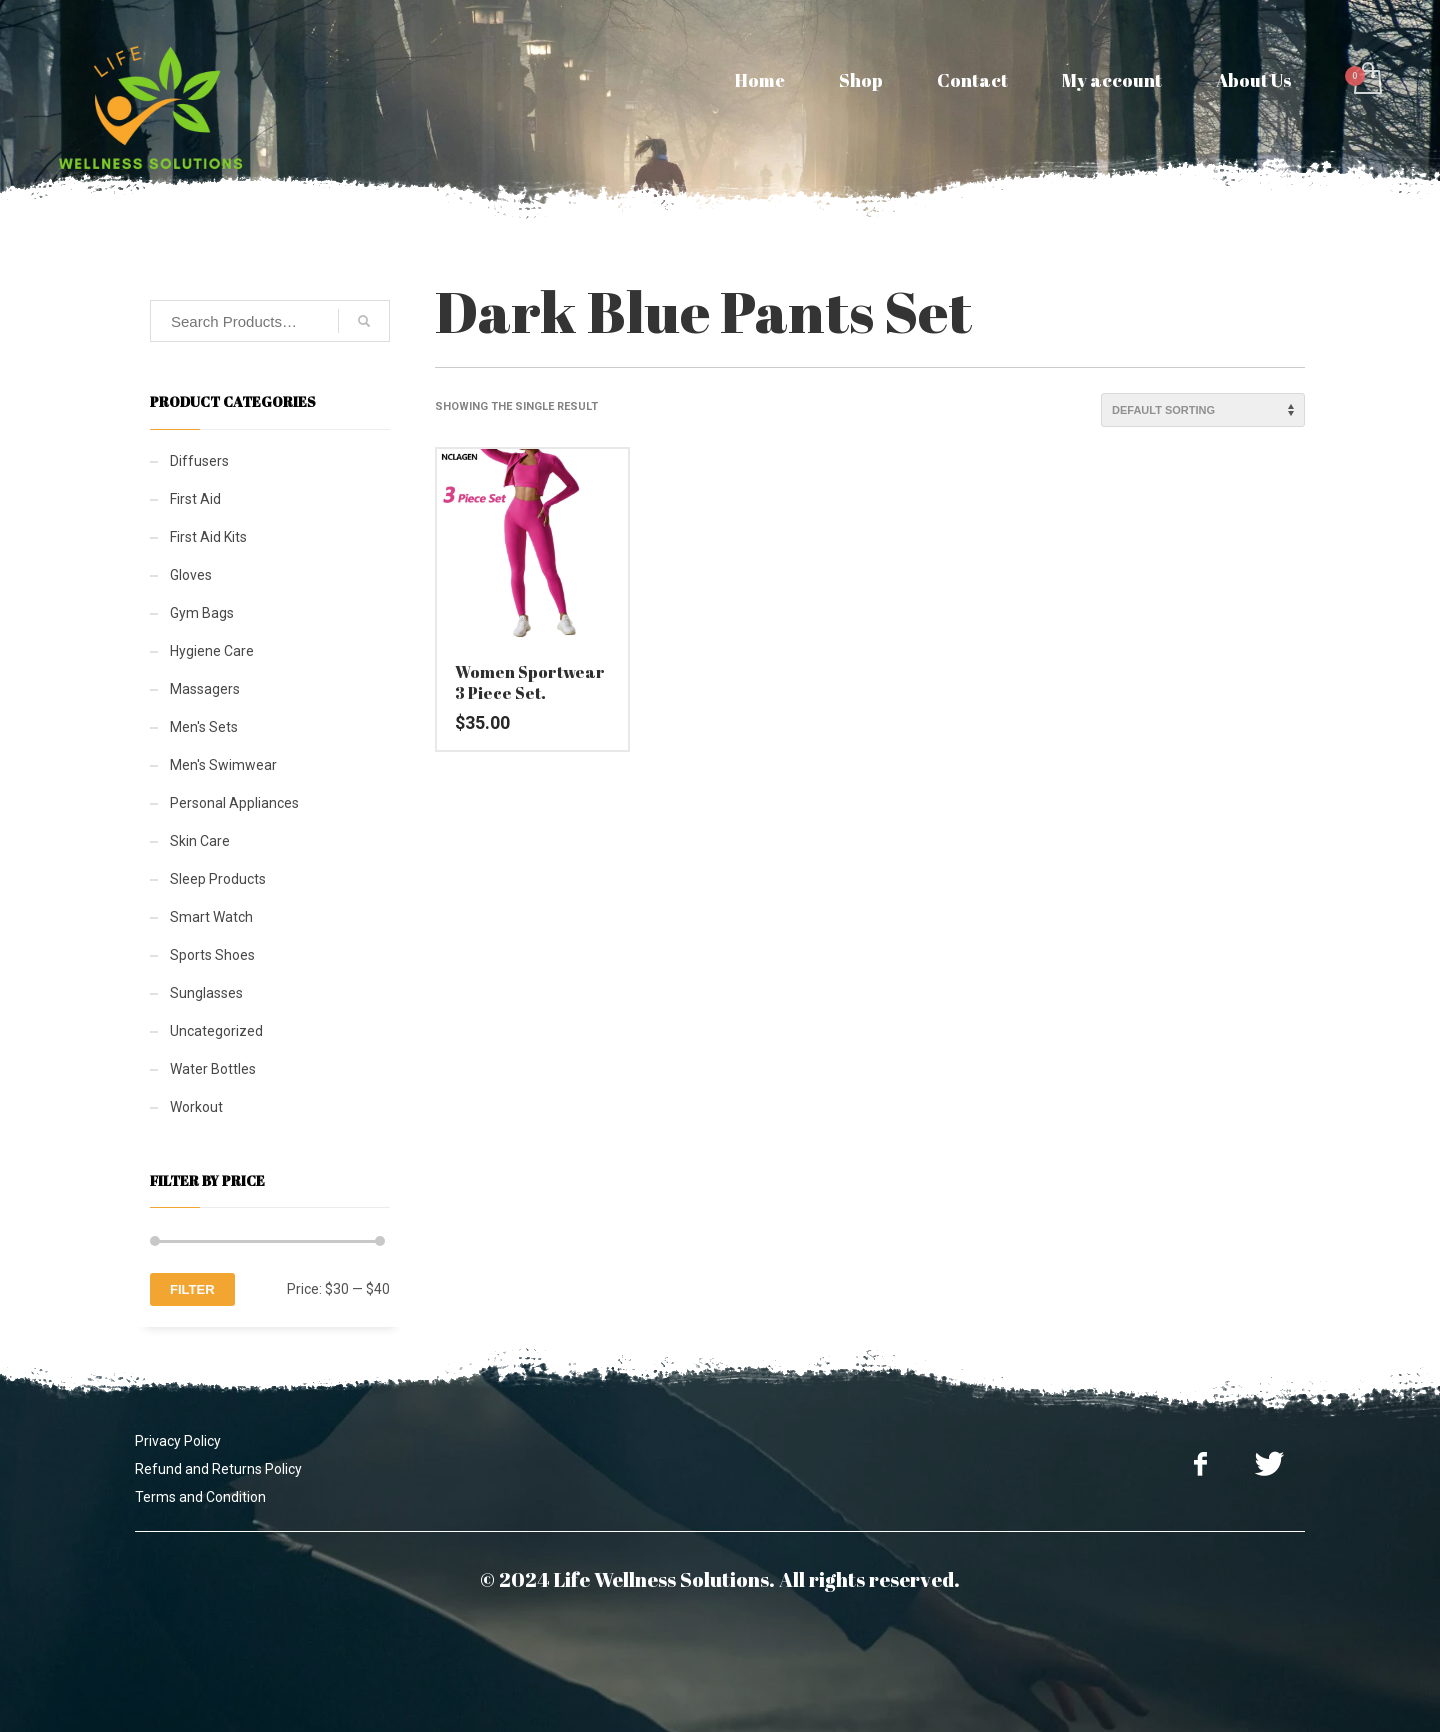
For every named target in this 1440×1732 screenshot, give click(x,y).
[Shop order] (1203, 410)
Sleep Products (218, 879)
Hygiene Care (212, 651)
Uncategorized (216, 1031)
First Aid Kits (208, 537)
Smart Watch (211, 917)
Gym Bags (202, 613)
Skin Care (200, 841)
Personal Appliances (234, 803)
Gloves (191, 575)
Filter (192, 1289)
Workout (196, 1107)
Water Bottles (213, 1069)
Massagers (205, 689)
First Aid (195, 499)
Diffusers (199, 461)
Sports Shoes (212, 955)
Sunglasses (206, 993)
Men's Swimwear (223, 765)
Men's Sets (204, 727)
